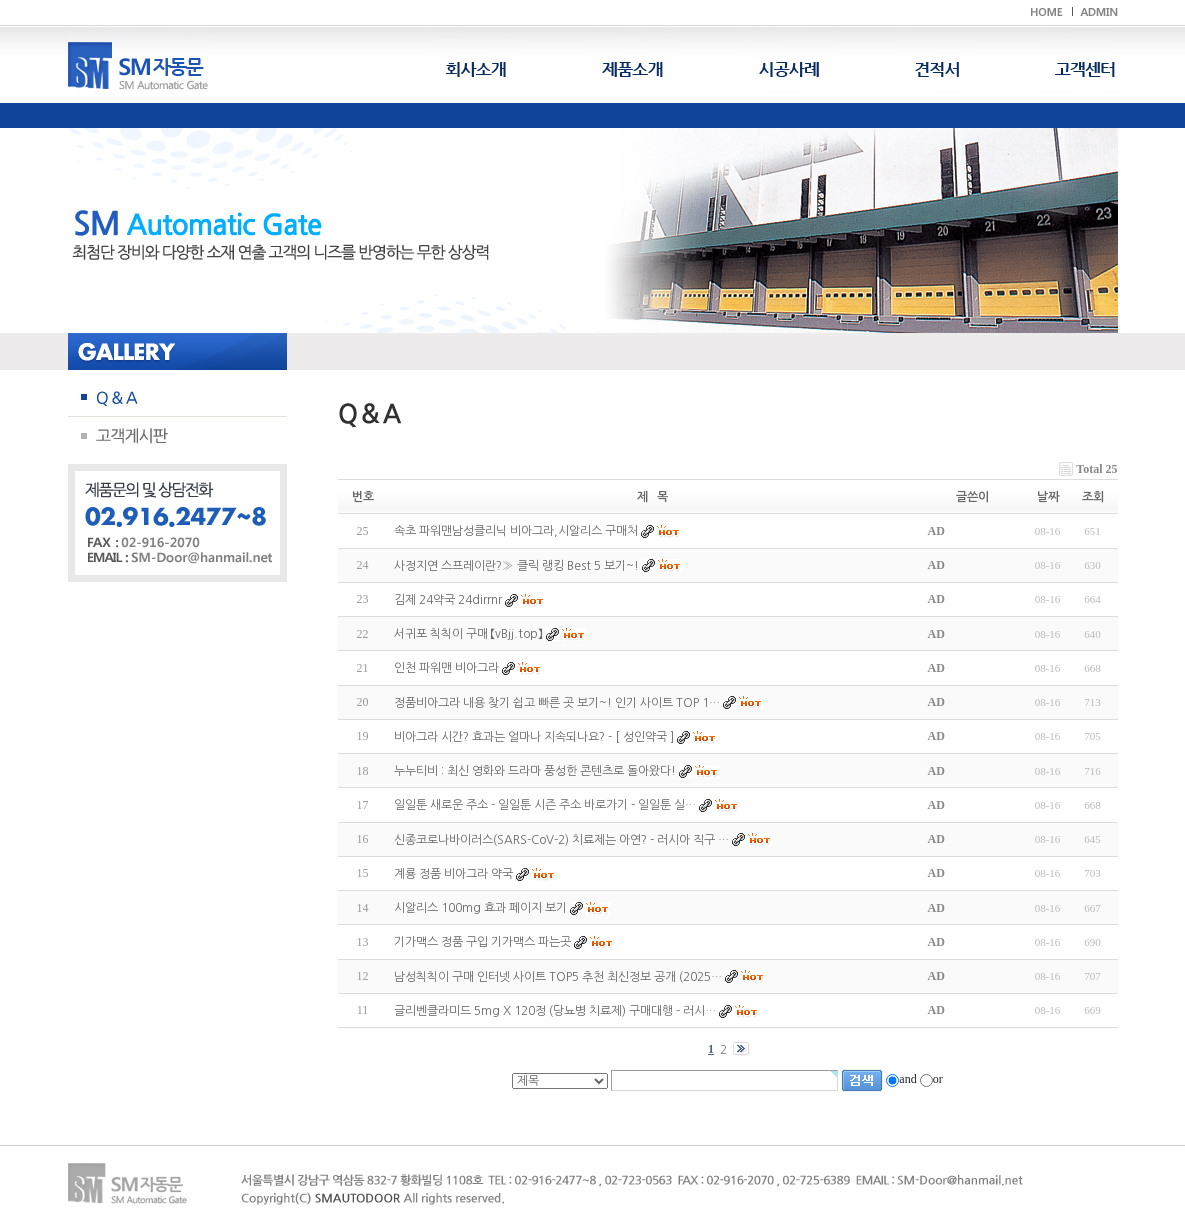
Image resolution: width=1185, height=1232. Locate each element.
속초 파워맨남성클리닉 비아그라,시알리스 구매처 (516, 532)
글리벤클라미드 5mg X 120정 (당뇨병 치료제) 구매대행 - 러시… (555, 1011)
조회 (1093, 497)
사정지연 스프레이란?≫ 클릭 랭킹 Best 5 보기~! (516, 566)
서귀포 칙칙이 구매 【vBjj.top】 (470, 634)
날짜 (1048, 497)
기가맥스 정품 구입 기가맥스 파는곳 (482, 943)
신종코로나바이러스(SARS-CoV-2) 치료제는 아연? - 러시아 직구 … (561, 840)
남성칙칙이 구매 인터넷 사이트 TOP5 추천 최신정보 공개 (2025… (558, 977)
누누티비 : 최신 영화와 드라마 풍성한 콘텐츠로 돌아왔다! (535, 771)
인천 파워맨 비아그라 (446, 669)
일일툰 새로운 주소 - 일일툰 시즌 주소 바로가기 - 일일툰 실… (545, 806)
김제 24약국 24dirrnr (448, 600)
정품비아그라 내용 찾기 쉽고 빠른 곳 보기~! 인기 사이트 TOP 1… (557, 703)
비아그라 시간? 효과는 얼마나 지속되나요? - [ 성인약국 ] (534, 737)
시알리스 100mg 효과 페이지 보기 (480, 908)
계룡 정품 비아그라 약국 (453, 874)
